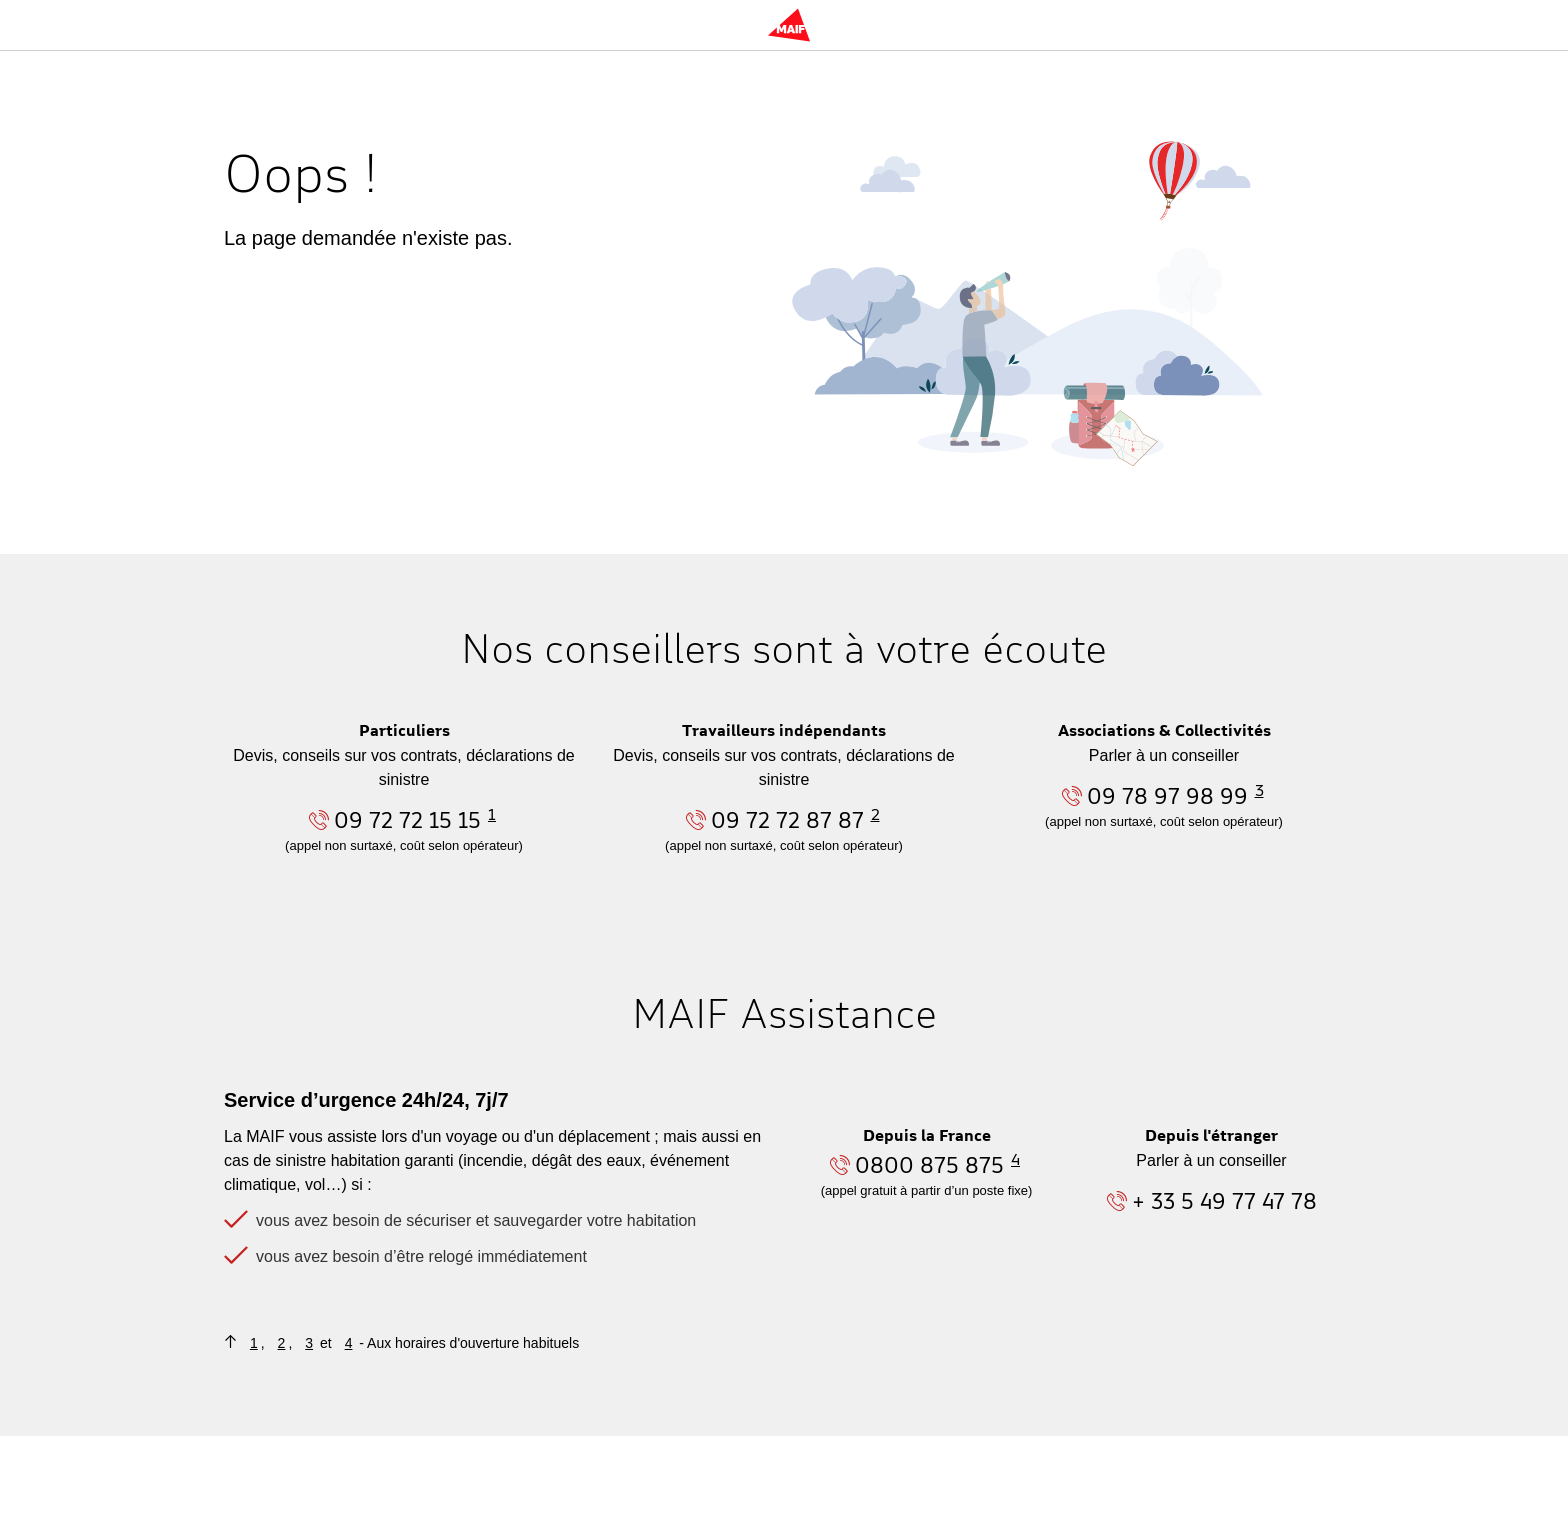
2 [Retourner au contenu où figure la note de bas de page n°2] (282, 1343)
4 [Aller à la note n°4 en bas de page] (1015, 1159)
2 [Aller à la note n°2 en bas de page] (875, 814)
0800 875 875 (929, 1164)
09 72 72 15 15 (407, 819)
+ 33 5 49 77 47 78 (1224, 1200)
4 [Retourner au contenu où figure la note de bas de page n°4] (349, 1343)
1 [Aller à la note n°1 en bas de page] (492, 814)
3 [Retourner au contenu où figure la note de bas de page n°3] (309, 1343)
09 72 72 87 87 (787, 819)
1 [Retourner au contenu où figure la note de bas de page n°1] (254, 1343)
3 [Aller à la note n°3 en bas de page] (1259, 790)
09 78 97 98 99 (1167, 795)
